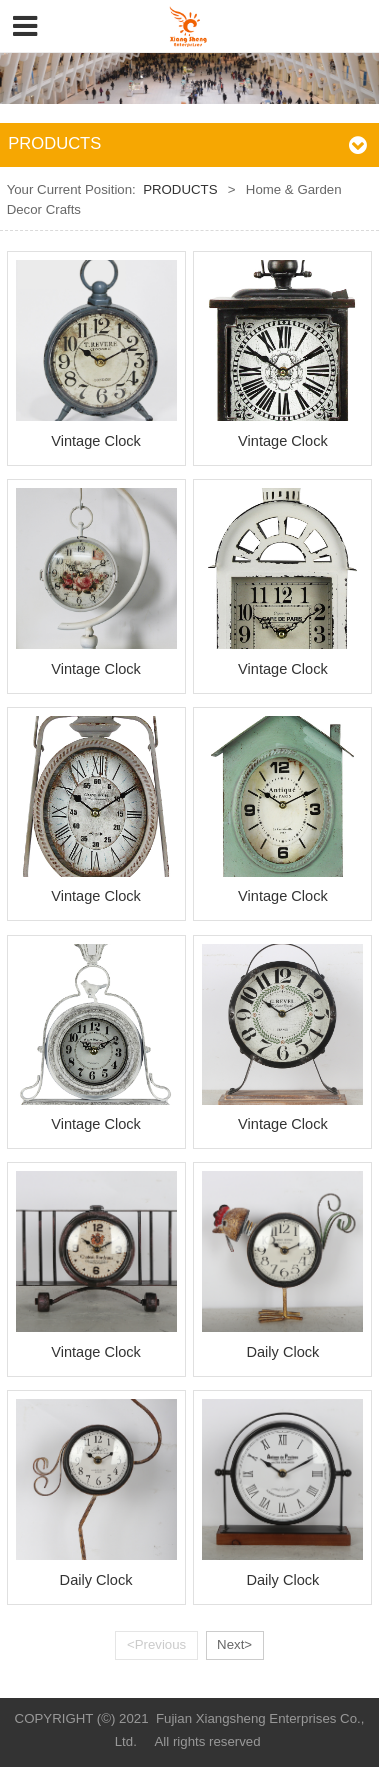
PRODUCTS (180, 189)
